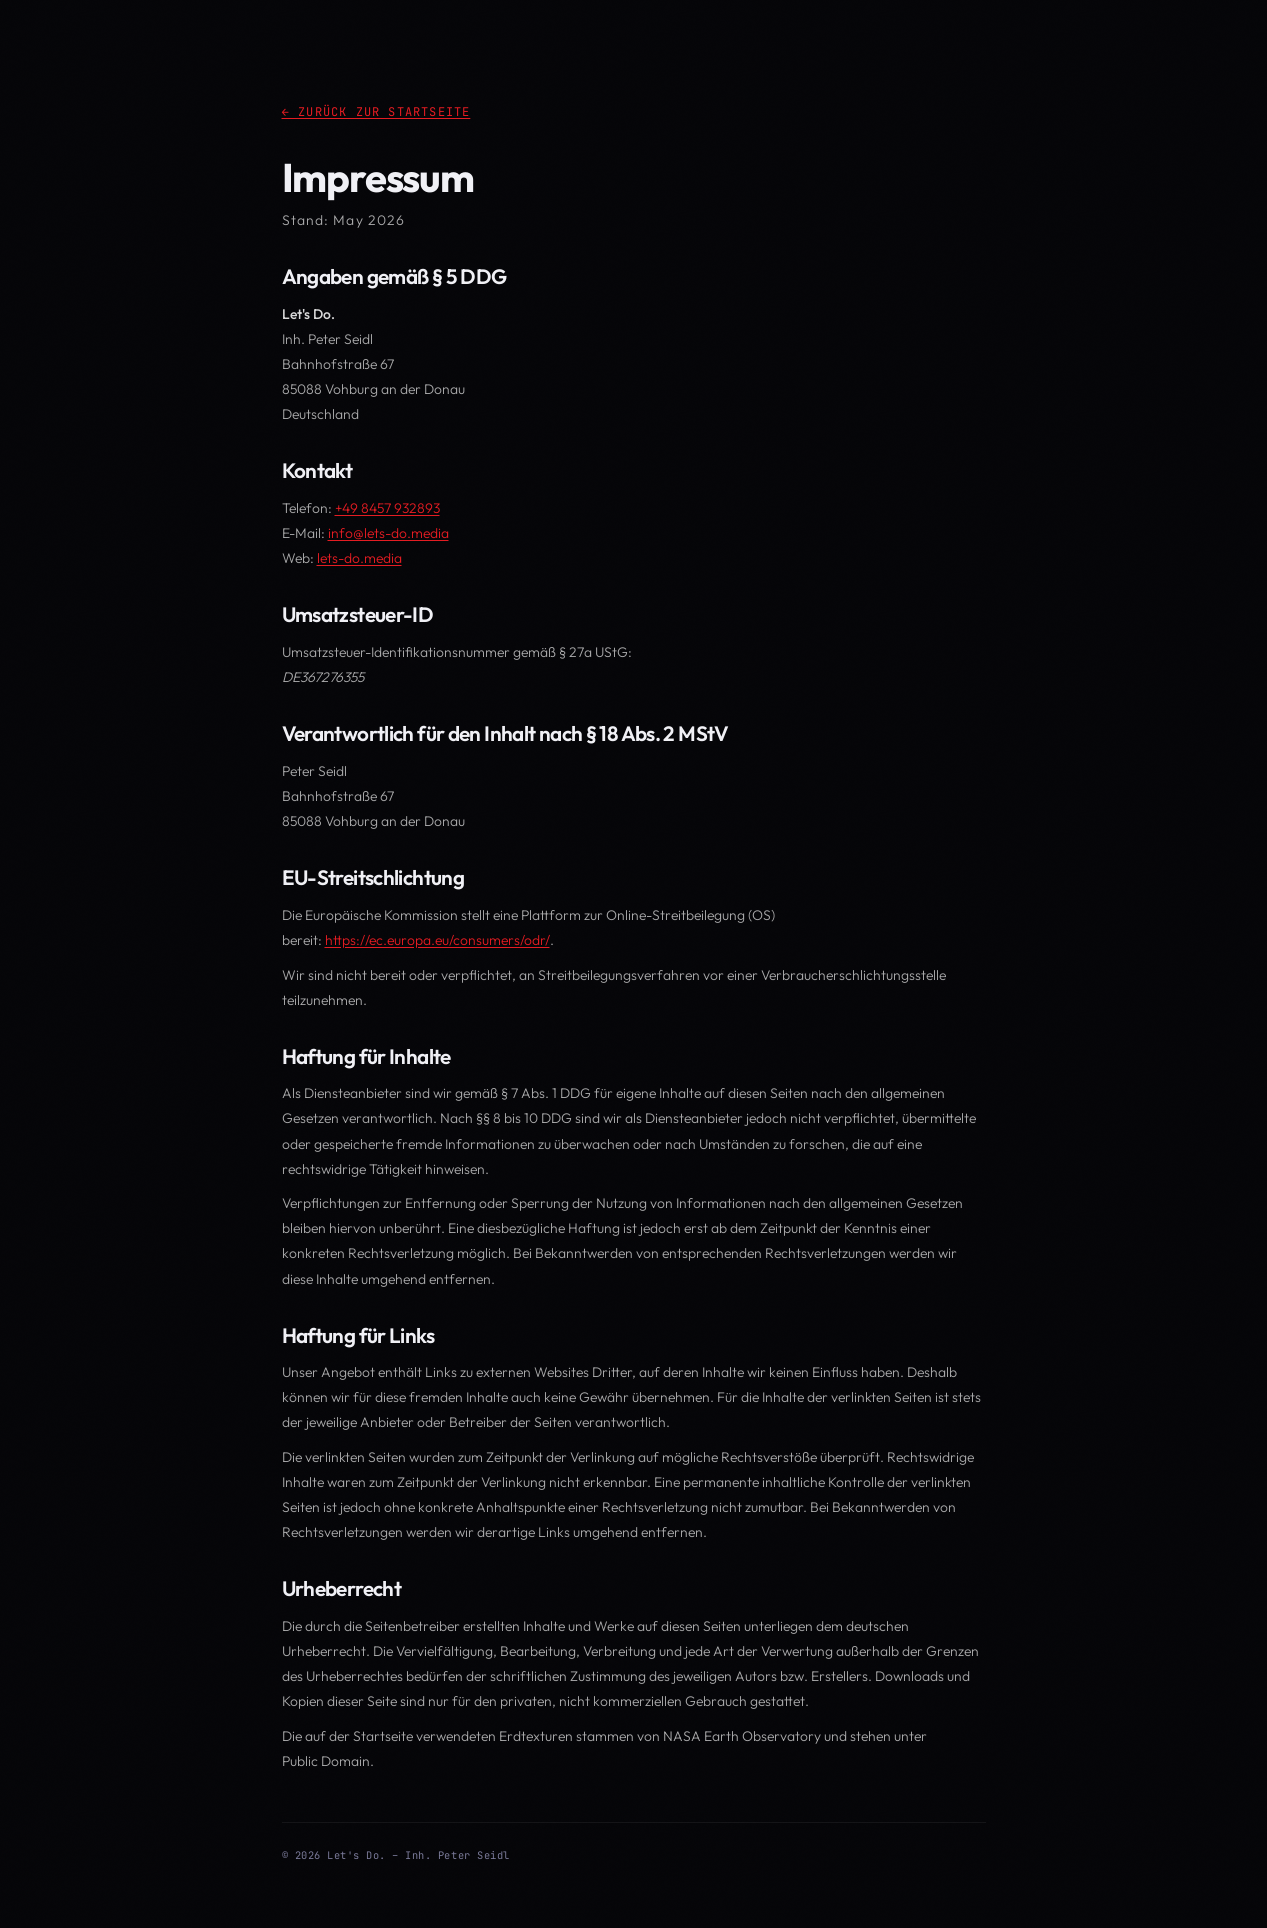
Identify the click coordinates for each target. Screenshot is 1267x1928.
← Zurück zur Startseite (376, 112)
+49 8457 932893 (387, 508)
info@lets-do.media (388, 533)
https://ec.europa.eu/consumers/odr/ (437, 940)
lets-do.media (359, 558)
